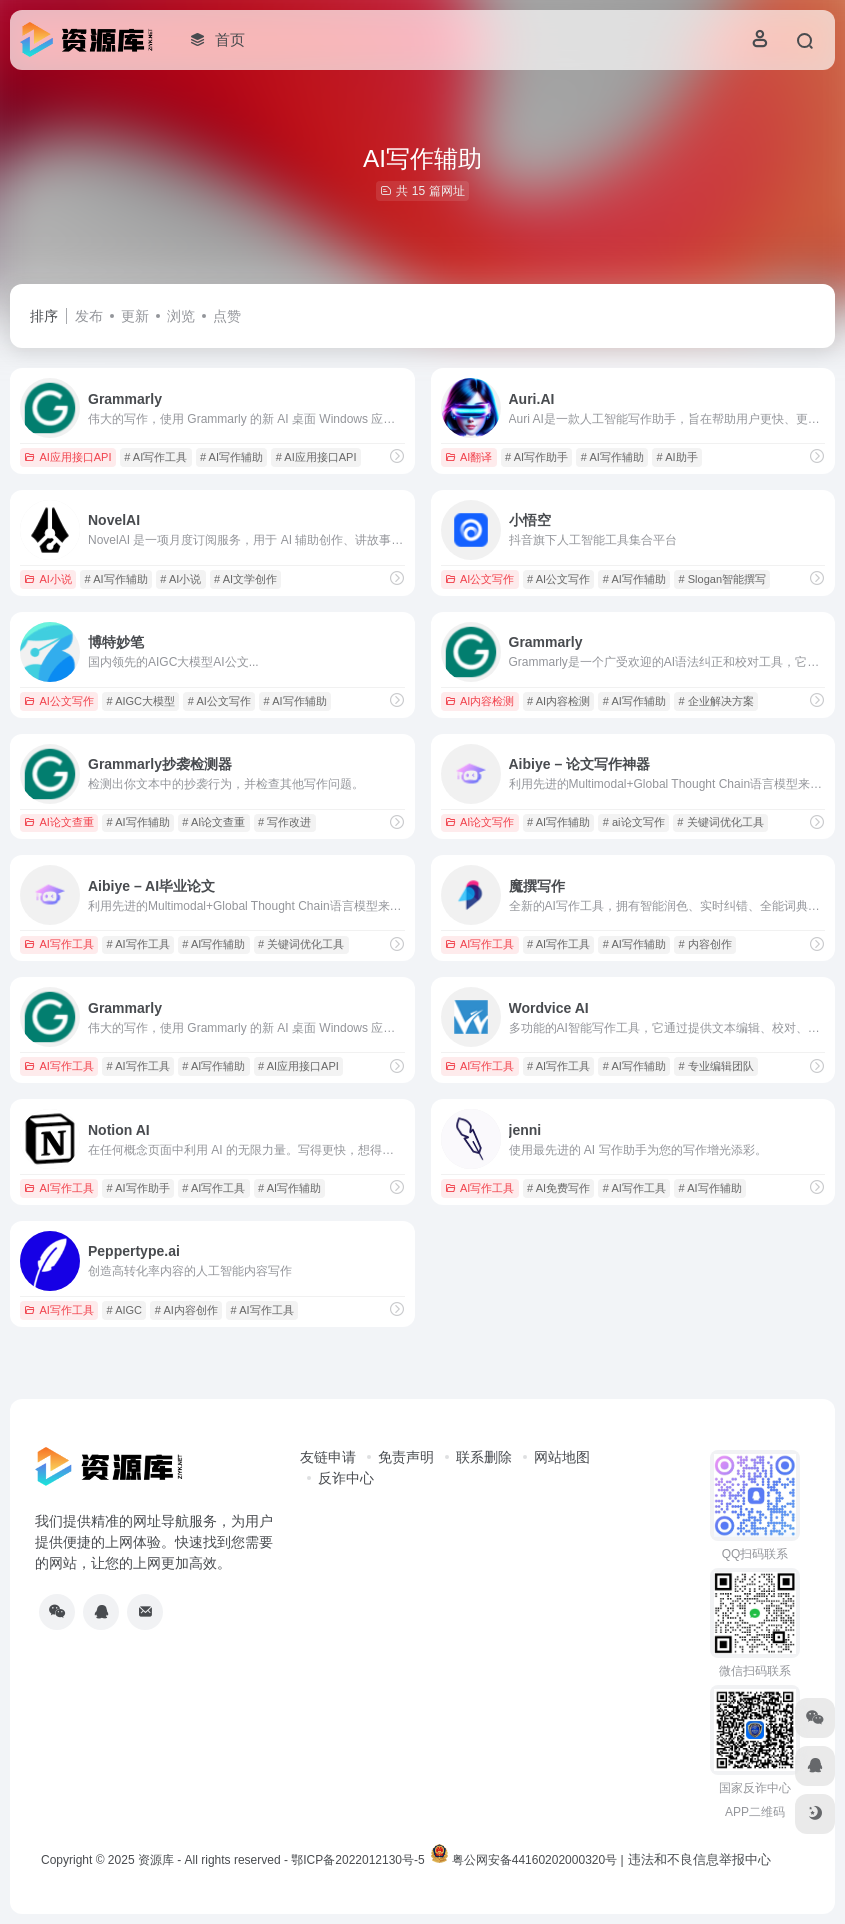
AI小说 (47, 579)
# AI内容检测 (558, 701)
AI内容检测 (479, 701)
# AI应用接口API (316, 457)
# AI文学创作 (245, 579)
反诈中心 (346, 1478)
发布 (89, 316)
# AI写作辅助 (231, 457)
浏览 (181, 316)
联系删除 (484, 1457)
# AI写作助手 (536, 457)
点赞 (227, 316)
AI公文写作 (479, 579)
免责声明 (406, 1457)
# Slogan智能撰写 (722, 579)
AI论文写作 (479, 822)
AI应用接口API (67, 457)
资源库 (156, 1860)
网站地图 (562, 1457)
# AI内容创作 (186, 1310)
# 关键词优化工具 (720, 822)
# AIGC (124, 1310)
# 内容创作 (705, 944)
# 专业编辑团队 (716, 1066)
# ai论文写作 (634, 822)
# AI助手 (677, 457)
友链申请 (328, 1457)
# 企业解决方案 (716, 701)
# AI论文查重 (213, 822)
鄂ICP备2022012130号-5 (357, 1860)
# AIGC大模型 (141, 701)
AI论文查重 (58, 822)
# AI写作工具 (155, 457)
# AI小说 (180, 579)
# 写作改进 (284, 822)
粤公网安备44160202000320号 (534, 1860)
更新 (135, 316)
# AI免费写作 (558, 1188)
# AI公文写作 (558, 579)
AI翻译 (468, 457)
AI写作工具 (58, 944)
